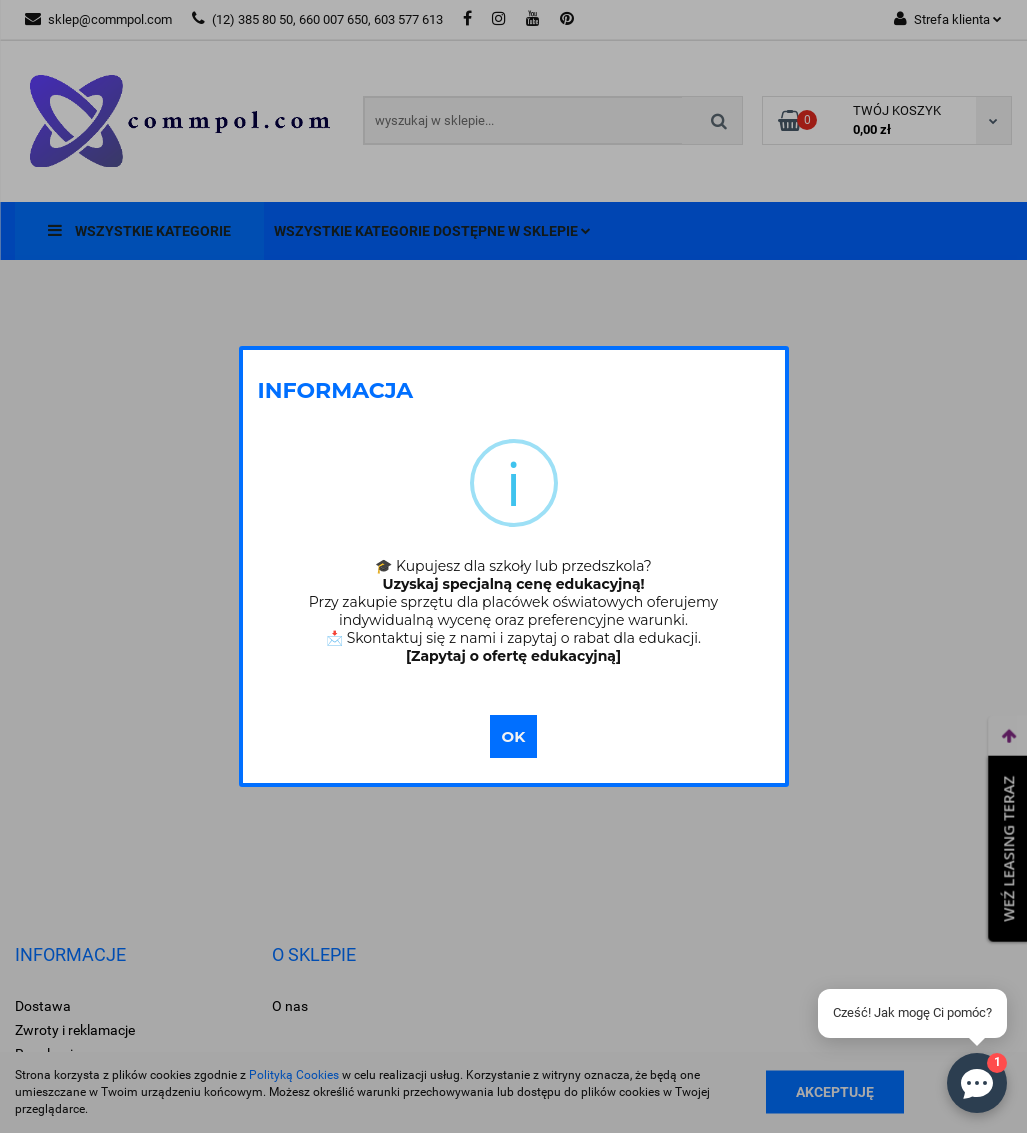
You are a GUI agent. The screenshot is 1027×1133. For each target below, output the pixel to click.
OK (514, 736)
